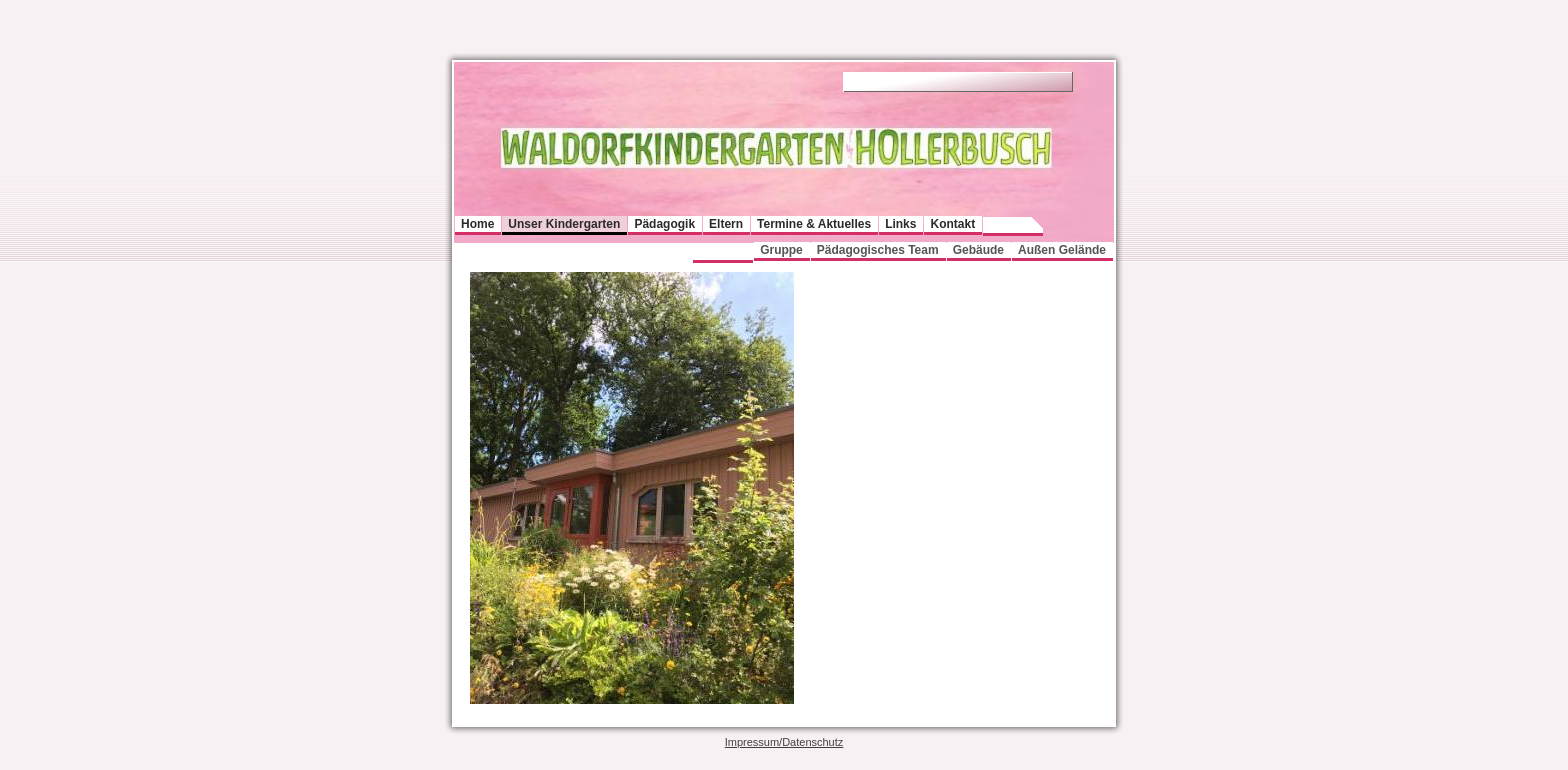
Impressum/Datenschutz (784, 742)
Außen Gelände (1062, 250)
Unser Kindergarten (564, 224)
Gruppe (781, 250)
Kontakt (952, 224)
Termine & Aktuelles (814, 224)
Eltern (726, 224)
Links (900, 224)
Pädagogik (664, 224)
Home (477, 224)
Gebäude (978, 250)
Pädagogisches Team (878, 250)
